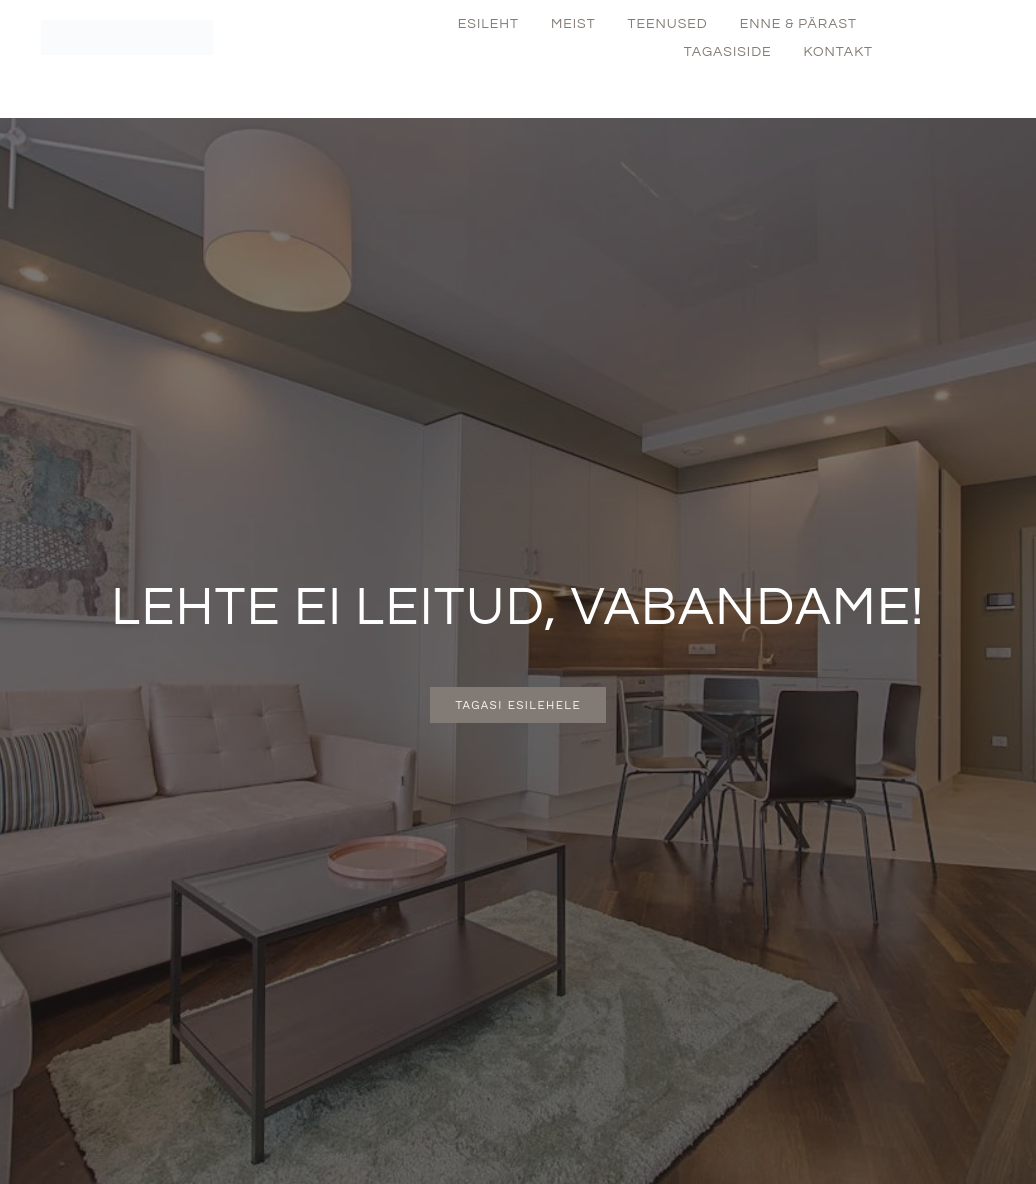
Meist (573, 24)
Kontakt (839, 52)
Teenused (668, 24)
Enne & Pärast (798, 24)
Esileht (488, 24)
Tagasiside (728, 52)
